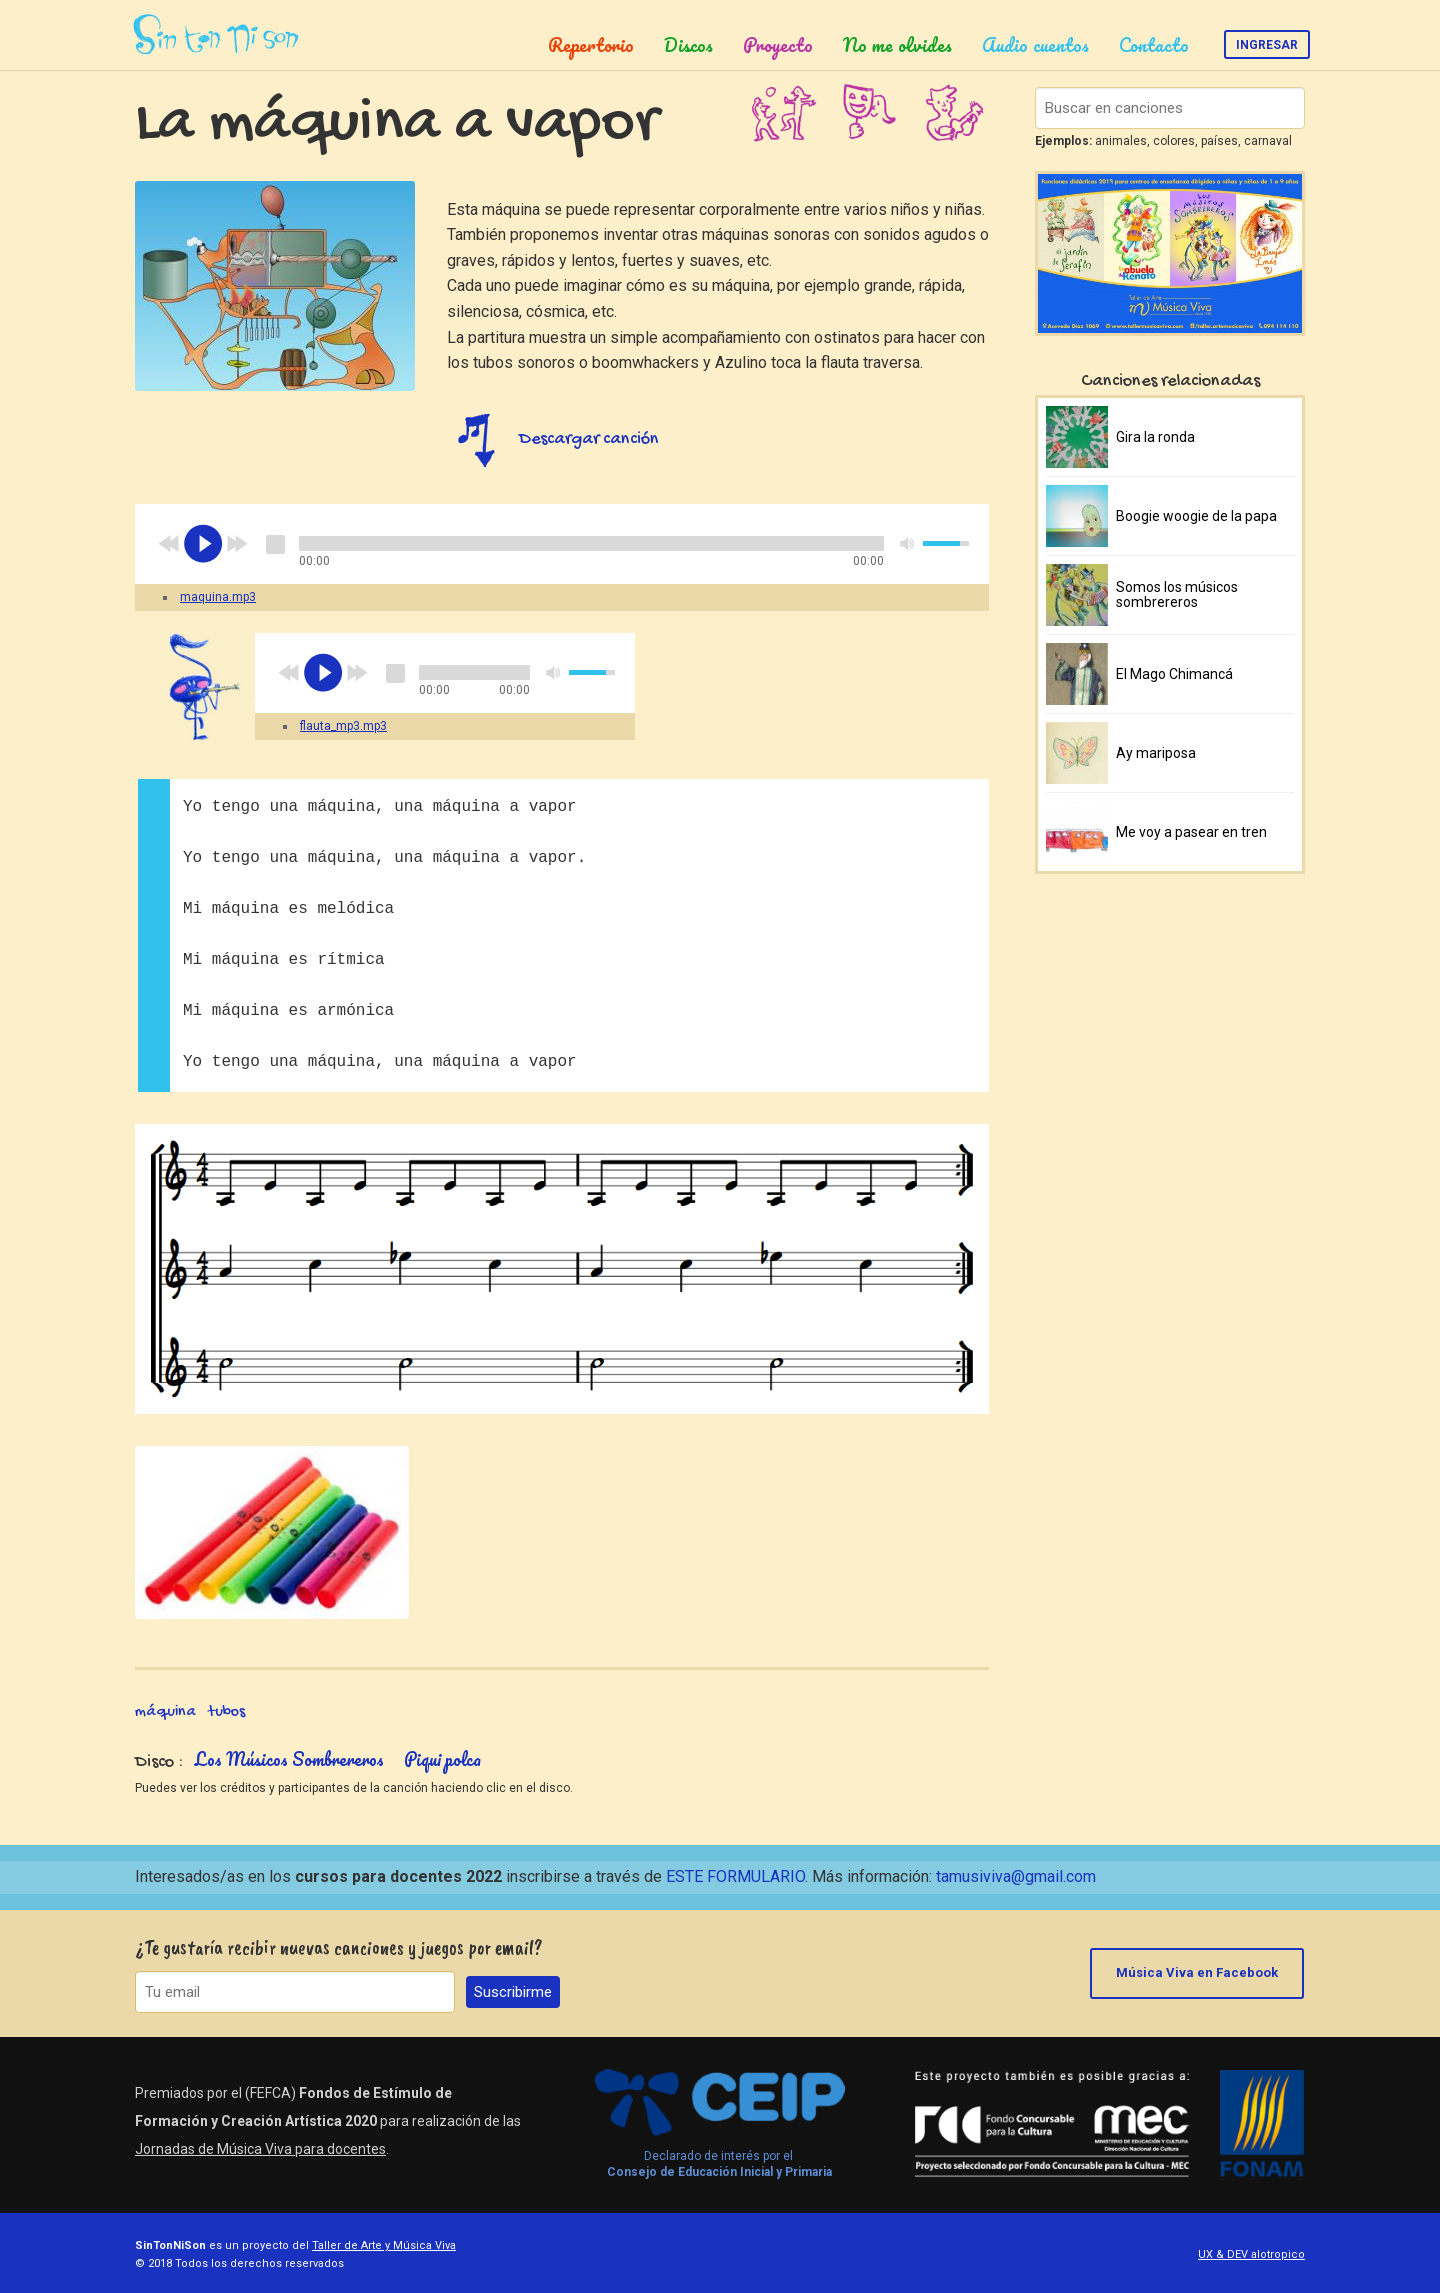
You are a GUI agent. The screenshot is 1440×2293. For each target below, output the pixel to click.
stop (275, 544)
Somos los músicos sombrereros (1177, 594)
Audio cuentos (1035, 45)
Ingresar (1267, 45)
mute (908, 543)
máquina (165, 1712)
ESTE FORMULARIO (735, 1876)
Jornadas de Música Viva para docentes (260, 2149)
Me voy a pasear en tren (1191, 832)
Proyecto (778, 45)
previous (169, 544)
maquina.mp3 (218, 597)
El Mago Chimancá (1174, 674)
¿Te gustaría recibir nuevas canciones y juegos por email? (339, 1947)
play (203, 544)
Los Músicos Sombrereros (289, 1759)
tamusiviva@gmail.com (1016, 1876)
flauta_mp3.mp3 (343, 726)
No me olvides (897, 45)
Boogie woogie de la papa (1196, 516)
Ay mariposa (1156, 753)
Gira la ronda (1155, 437)
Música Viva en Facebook (1198, 1972)
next (237, 544)
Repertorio (591, 45)
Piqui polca (442, 1759)
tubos (226, 1712)
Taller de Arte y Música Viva (384, 2245)
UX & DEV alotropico (1251, 2254)
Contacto (1154, 45)
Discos (688, 45)
